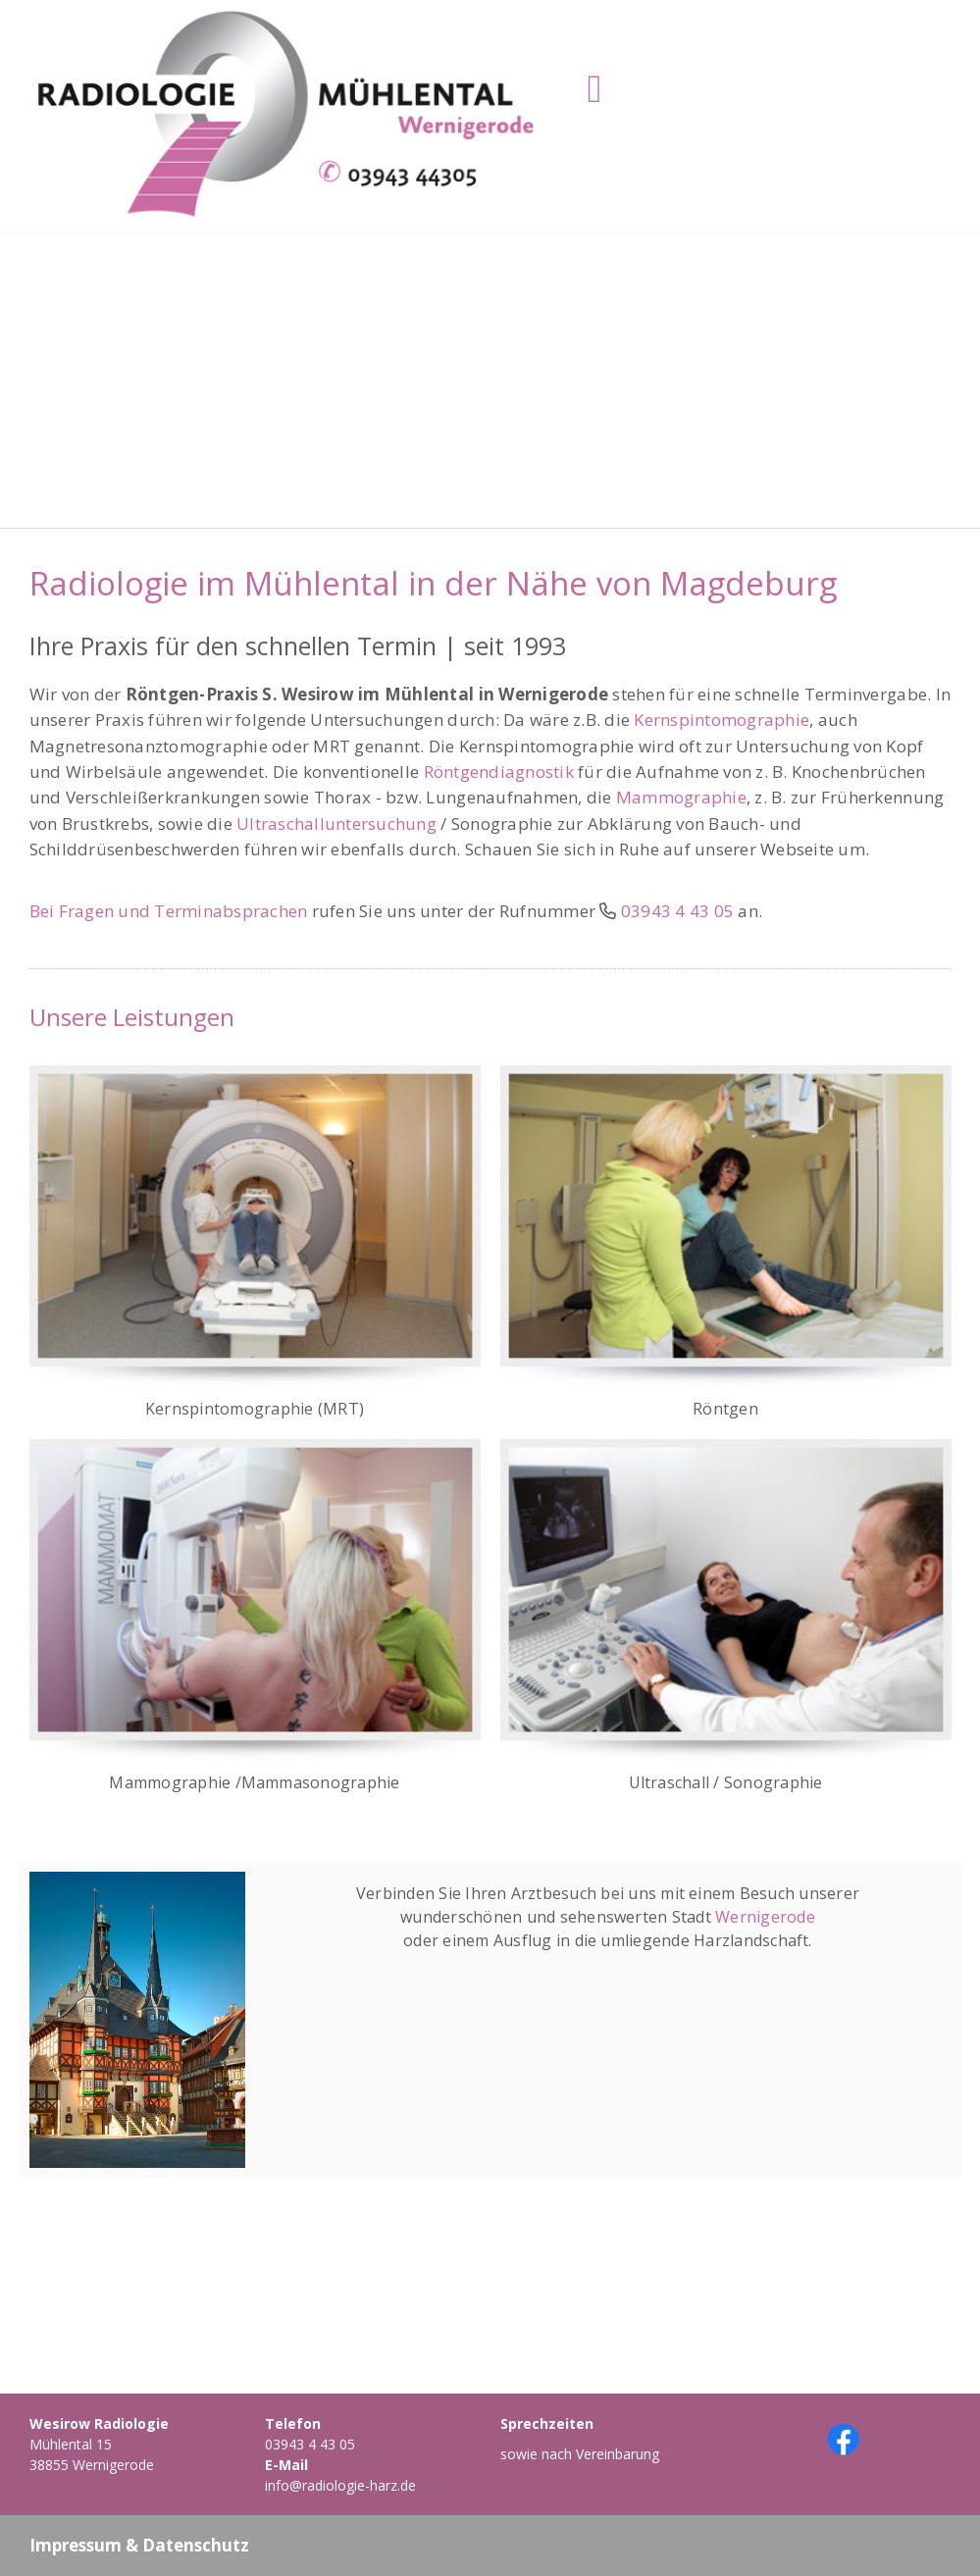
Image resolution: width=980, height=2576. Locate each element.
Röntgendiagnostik (499, 771)
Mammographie (681, 797)
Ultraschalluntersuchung (336, 823)
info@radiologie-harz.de (340, 2485)
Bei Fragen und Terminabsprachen (168, 911)
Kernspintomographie (721, 719)
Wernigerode (765, 1917)
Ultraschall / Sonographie (726, 1782)
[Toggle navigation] (595, 89)
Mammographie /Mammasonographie (254, 1782)
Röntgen (725, 1408)
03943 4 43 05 (310, 2444)
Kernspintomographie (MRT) (254, 1408)
